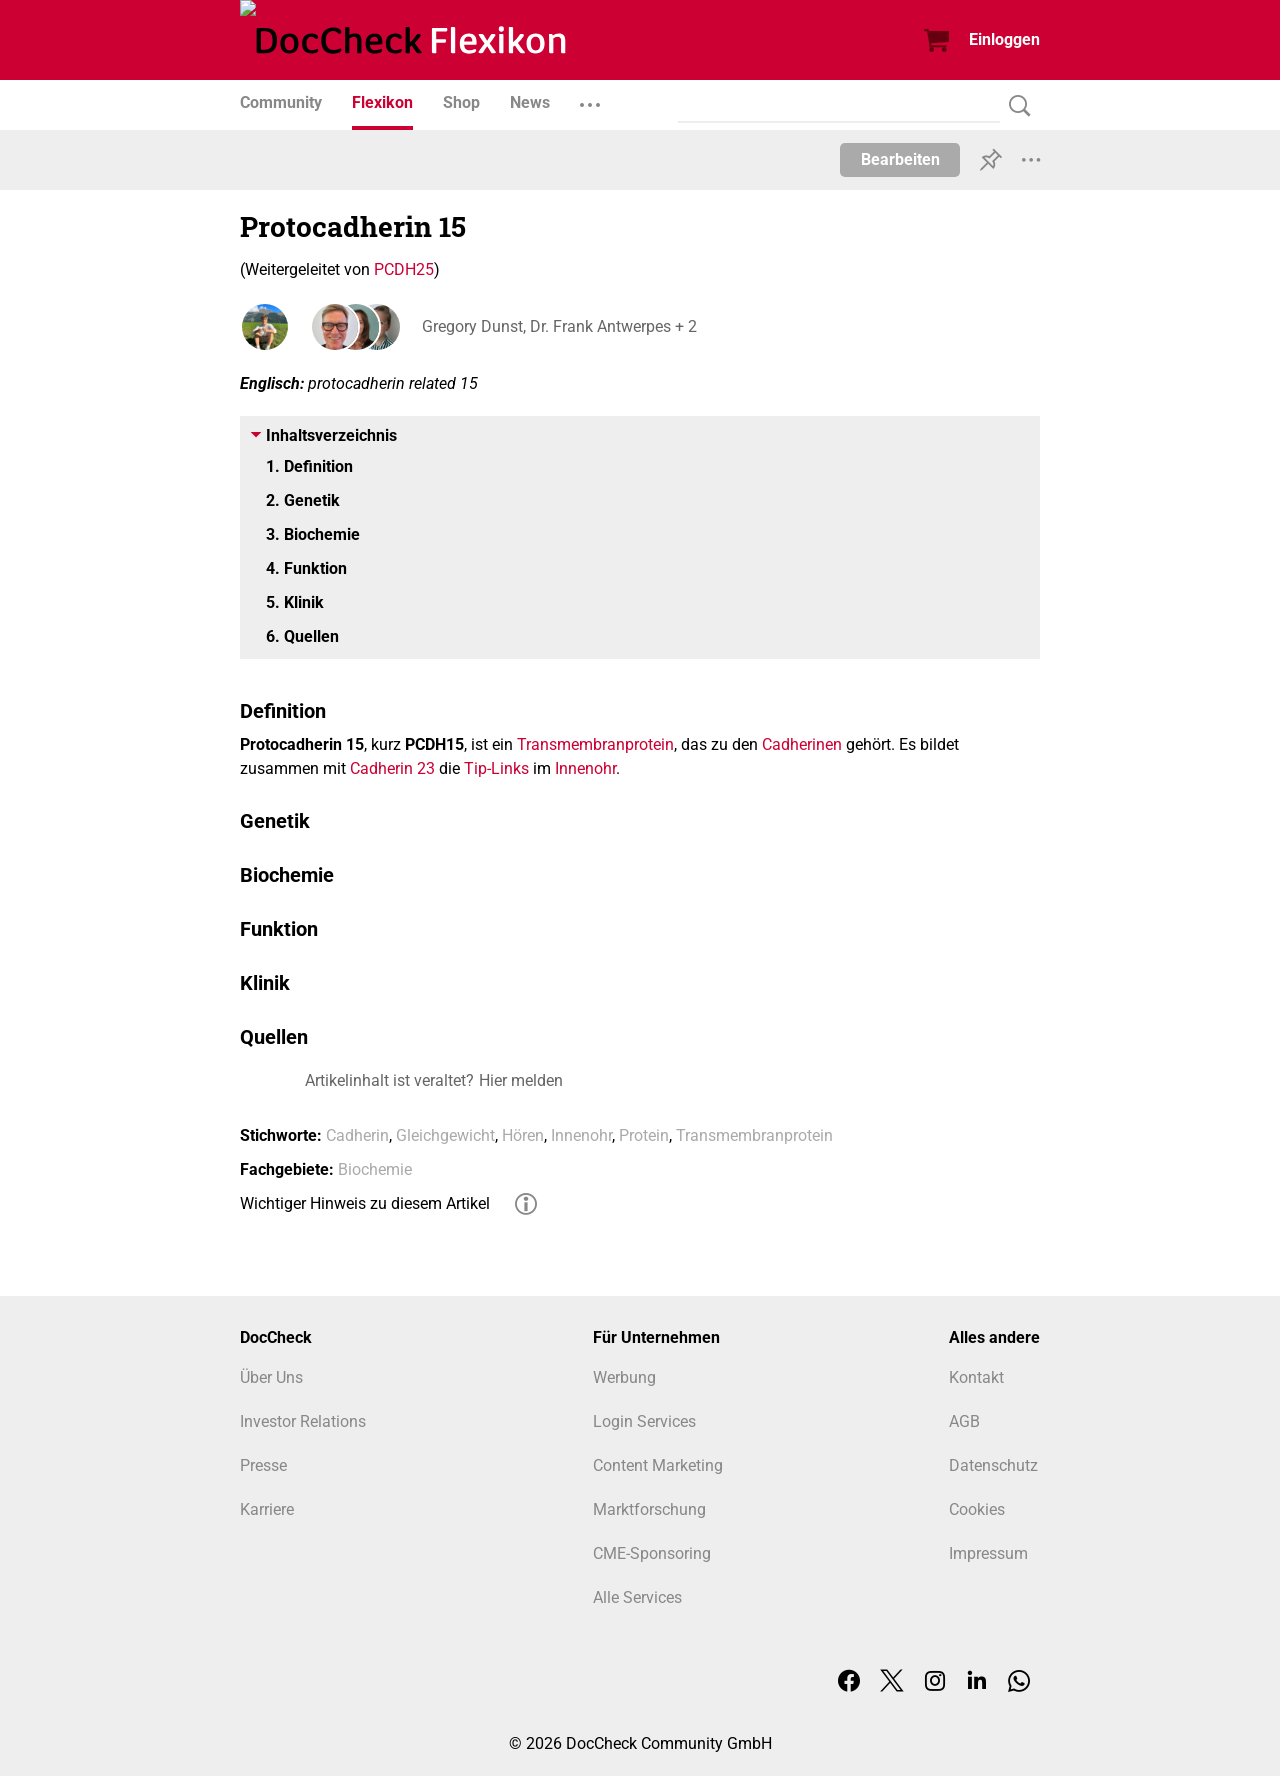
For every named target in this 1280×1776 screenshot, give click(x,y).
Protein (644, 1135)
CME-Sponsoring (652, 1553)
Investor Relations (303, 1421)
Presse (263, 1465)
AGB (964, 1421)
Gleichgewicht (445, 1135)
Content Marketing (658, 1465)
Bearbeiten (900, 159)
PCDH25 (404, 269)
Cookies (977, 1509)
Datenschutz (993, 1465)
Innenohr (585, 768)
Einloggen (1004, 39)
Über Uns (271, 1377)
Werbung (624, 1377)
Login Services (644, 1421)
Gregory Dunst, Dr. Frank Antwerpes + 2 (557, 326)
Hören (523, 1135)
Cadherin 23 (392, 768)
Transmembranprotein (595, 744)
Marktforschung (649, 1509)
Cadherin (357, 1135)
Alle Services (637, 1597)
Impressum (988, 1553)
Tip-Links (496, 768)
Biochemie (375, 1169)
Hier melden (521, 1080)
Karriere (267, 1509)
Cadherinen (802, 744)
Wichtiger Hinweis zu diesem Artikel (365, 1203)
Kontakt (976, 1377)
